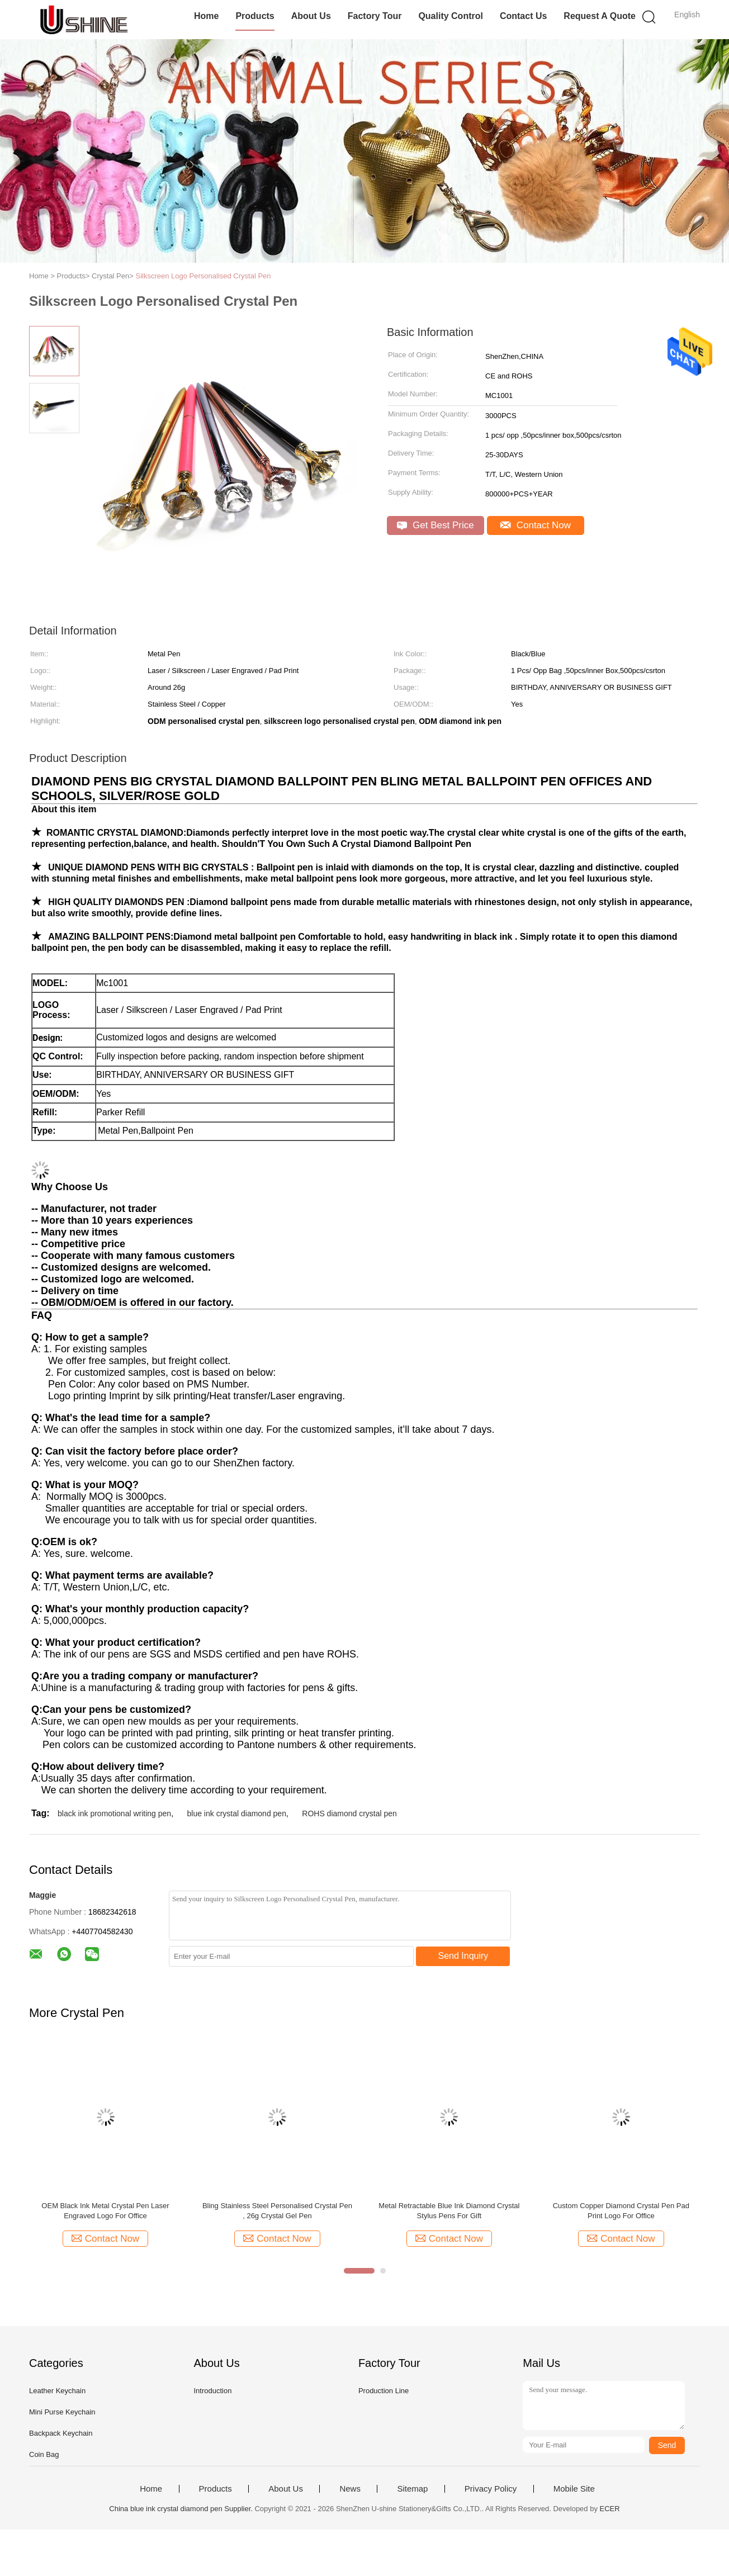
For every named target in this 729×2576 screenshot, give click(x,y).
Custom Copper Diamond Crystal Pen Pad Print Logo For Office (621, 2210)
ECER (610, 2508)
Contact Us (523, 16)
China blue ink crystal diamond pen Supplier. (181, 2508)
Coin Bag (44, 2454)
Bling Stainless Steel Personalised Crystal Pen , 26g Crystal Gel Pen (277, 2210)
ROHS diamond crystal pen (349, 1813)
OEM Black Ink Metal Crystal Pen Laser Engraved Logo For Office (105, 2210)
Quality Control (450, 16)
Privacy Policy (491, 2489)
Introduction (212, 2390)
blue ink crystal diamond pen (236, 1813)
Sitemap (412, 2489)
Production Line (383, 2390)
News (350, 2489)
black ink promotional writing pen (114, 1813)
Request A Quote (600, 16)
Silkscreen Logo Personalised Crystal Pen (203, 276)
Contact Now (535, 525)
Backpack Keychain (60, 2433)
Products (254, 16)
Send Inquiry (463, 1956)
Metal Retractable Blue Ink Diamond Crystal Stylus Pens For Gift (448, 2210)
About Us (311, 16)
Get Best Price (435, 525)
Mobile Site (574, 2489)
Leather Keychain (57, 2390)
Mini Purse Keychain (62, 2412)
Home (206, 16)
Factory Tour (375, 16)
